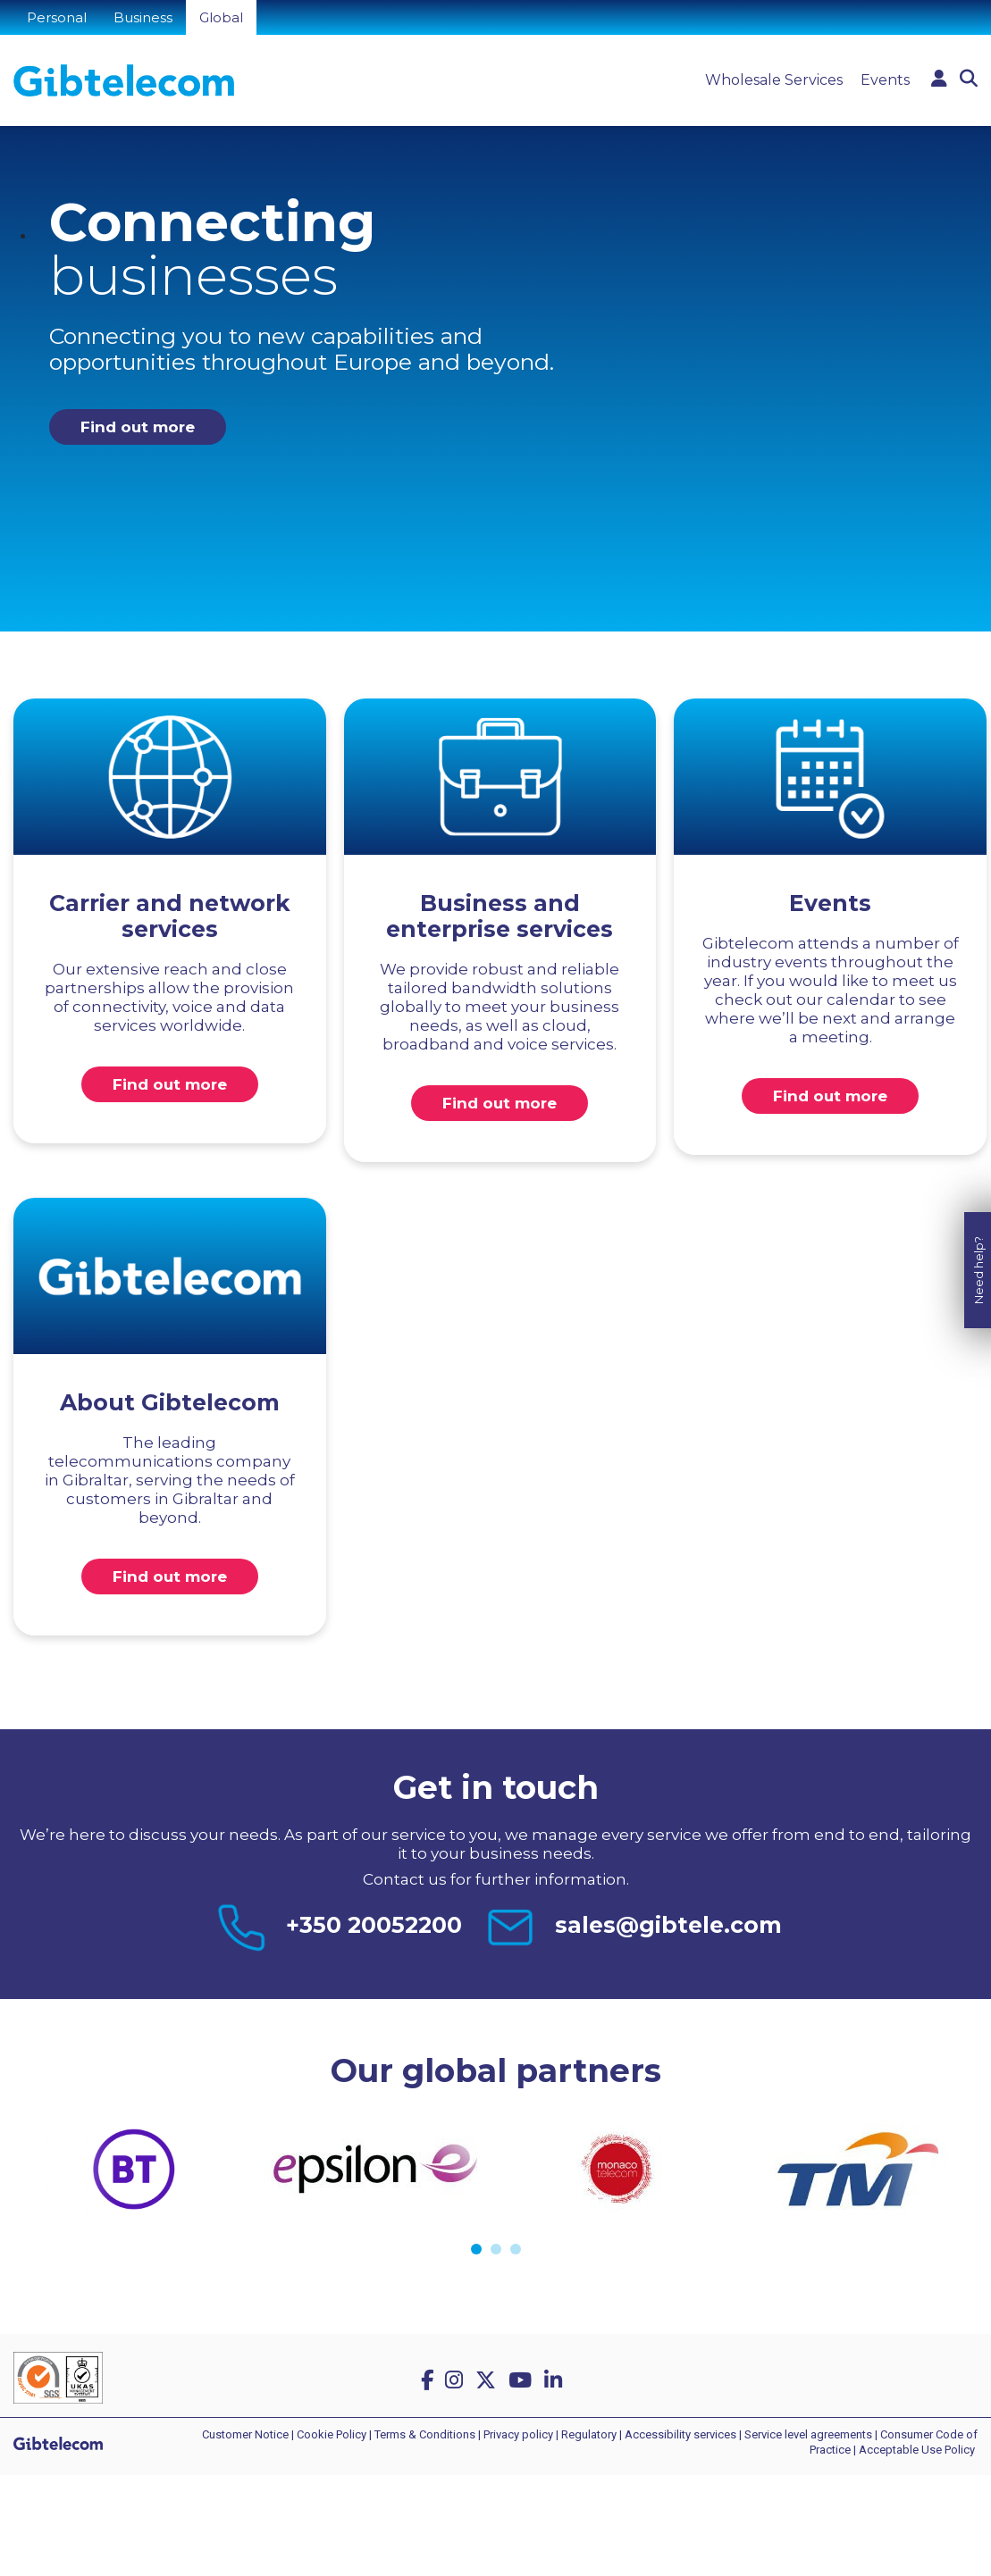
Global (221, 17)
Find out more (137, 427)
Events (885, 79)
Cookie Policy (331, 2434)
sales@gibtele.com (668, 1924)
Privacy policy (518, 2434)
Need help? (978, 1254)
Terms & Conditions (424, 2434)
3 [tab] (515, 2249)
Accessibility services (680, 2434)
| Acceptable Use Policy (914, 2449)
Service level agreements (808, 2434)
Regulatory (589, 2434)
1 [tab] (476, 2249)
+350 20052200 (374, 1924)
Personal (57, 17)
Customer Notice (245, 2434)
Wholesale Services (774, 79)
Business (142, 17)
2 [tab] (496, 2249)
